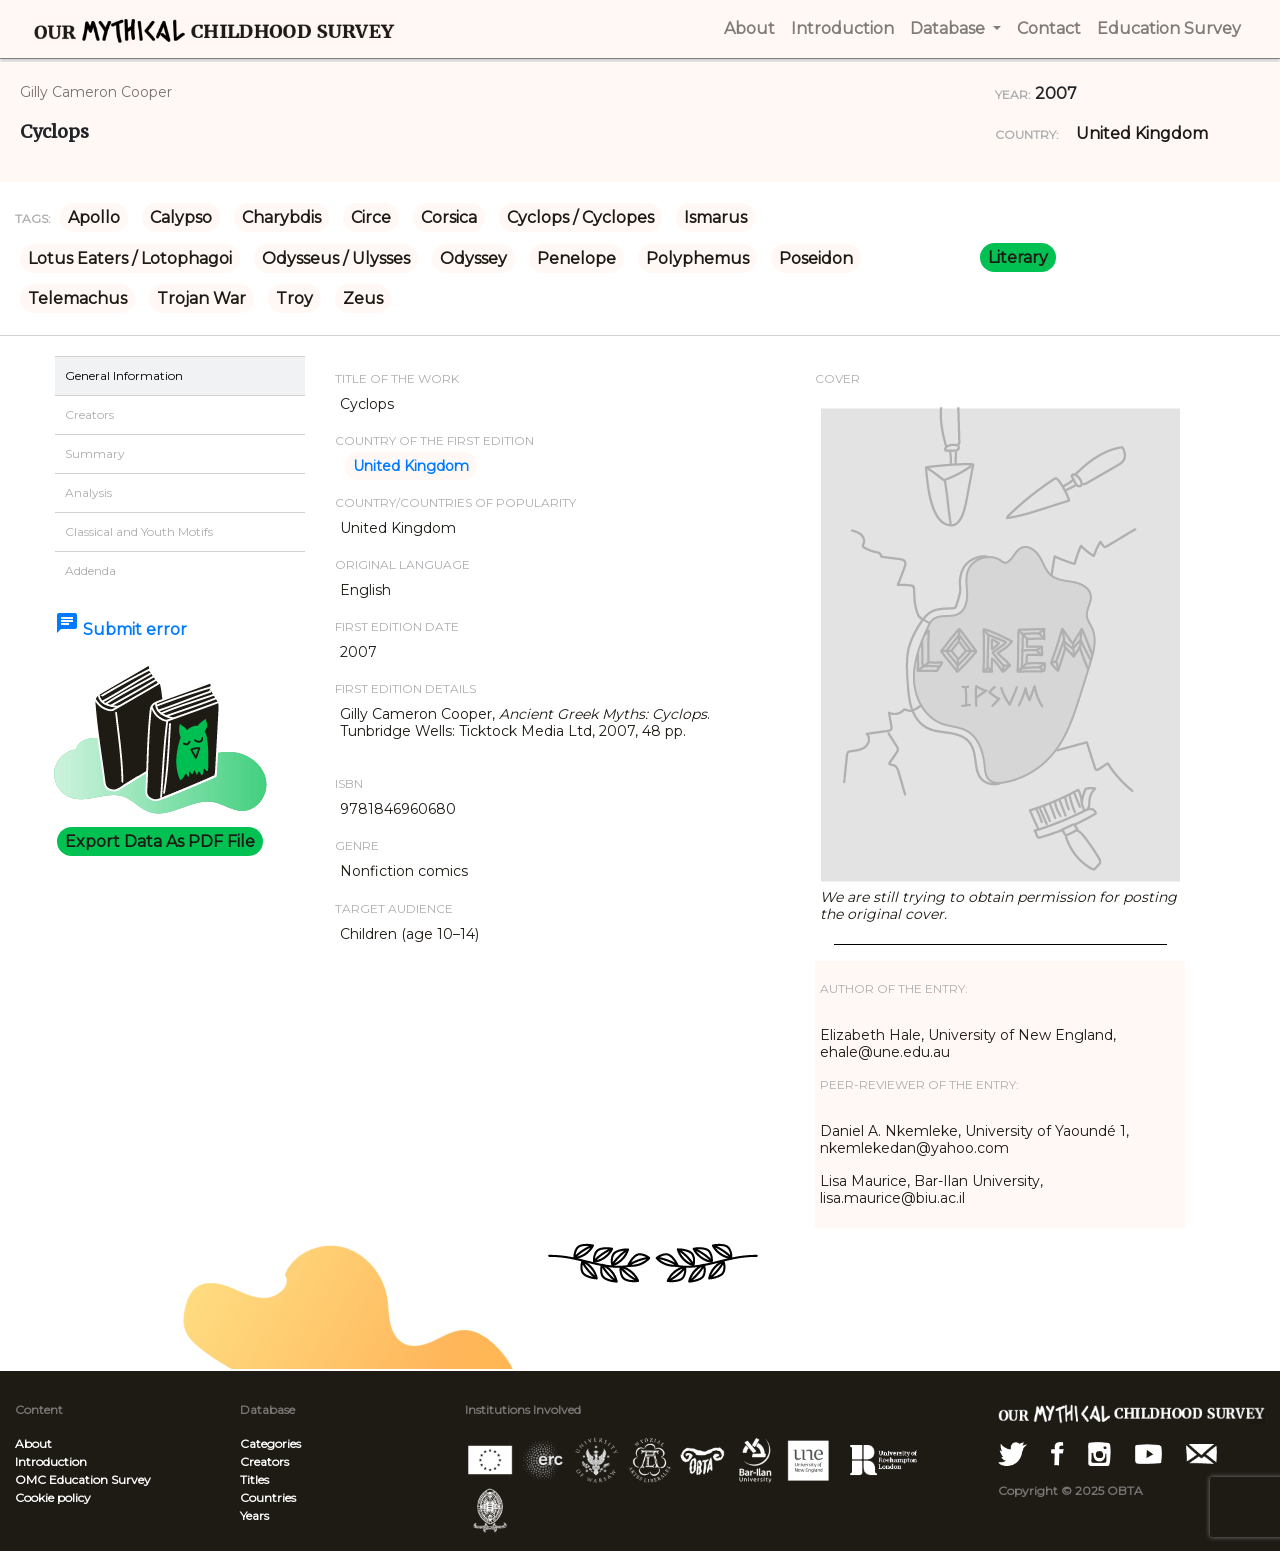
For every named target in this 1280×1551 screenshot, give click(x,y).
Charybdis (281, 217)
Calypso (181, 217)
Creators (264, 1461)
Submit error (121, 629)
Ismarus (715, 217)
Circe (371, 217)
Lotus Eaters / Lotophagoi (130, 258)
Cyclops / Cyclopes (580, 217)
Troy (294, 298)
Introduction (51, 1461)
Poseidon (816, 258)
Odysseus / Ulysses (336, 258)
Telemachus (77, 298)
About (33, 1443)
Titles (254, 1479)
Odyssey (473, 258)
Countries (268, 1497)
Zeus (363, 298)
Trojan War (201, 298)
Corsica (449, 217)
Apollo (94, 217)
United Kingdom (1142, 133)
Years (254, 1515)
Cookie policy (53, 1497)
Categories (270, 1443)
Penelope (576, 258)
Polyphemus (697, 258)
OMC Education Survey (83, 1479)
